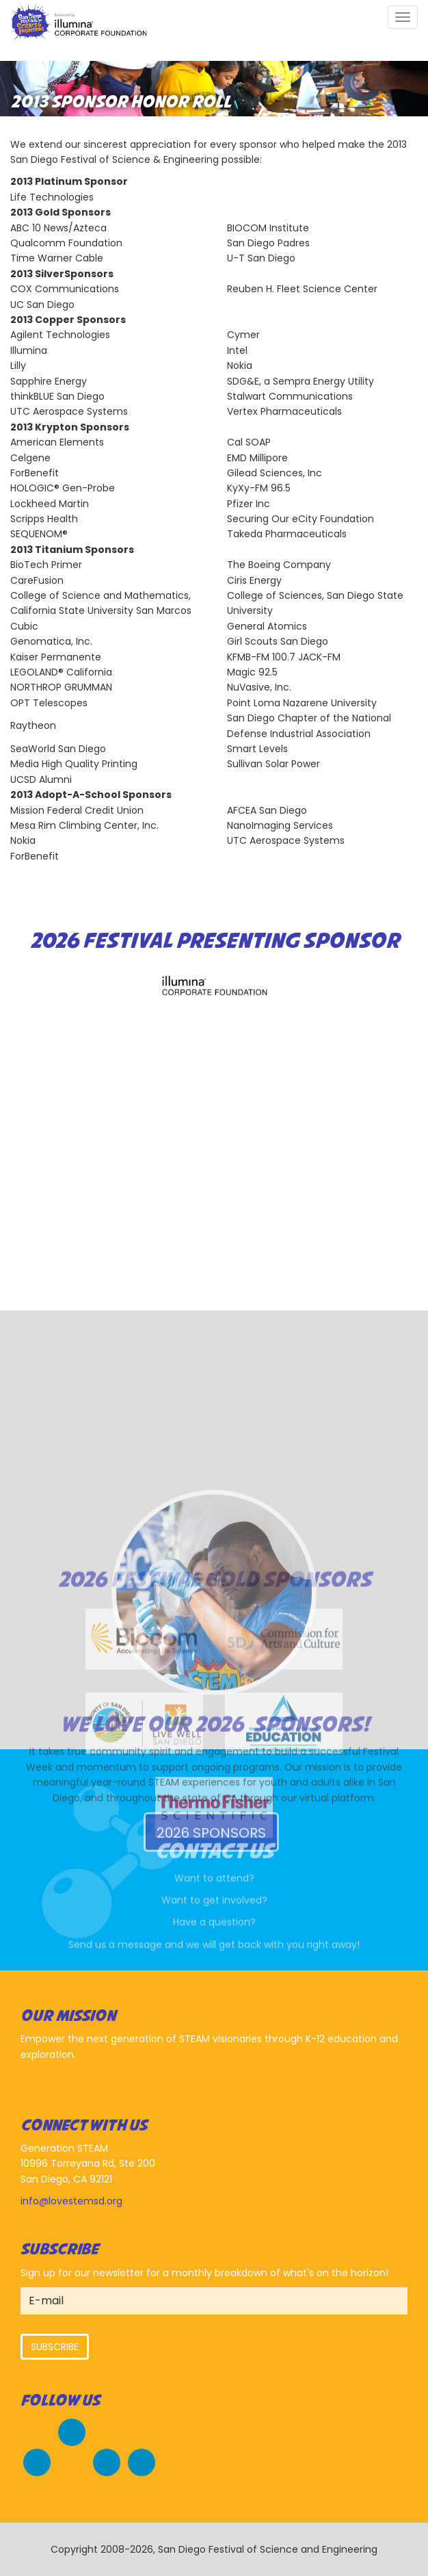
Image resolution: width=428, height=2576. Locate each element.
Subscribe (55, 2347)
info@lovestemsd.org (71, 2201)
